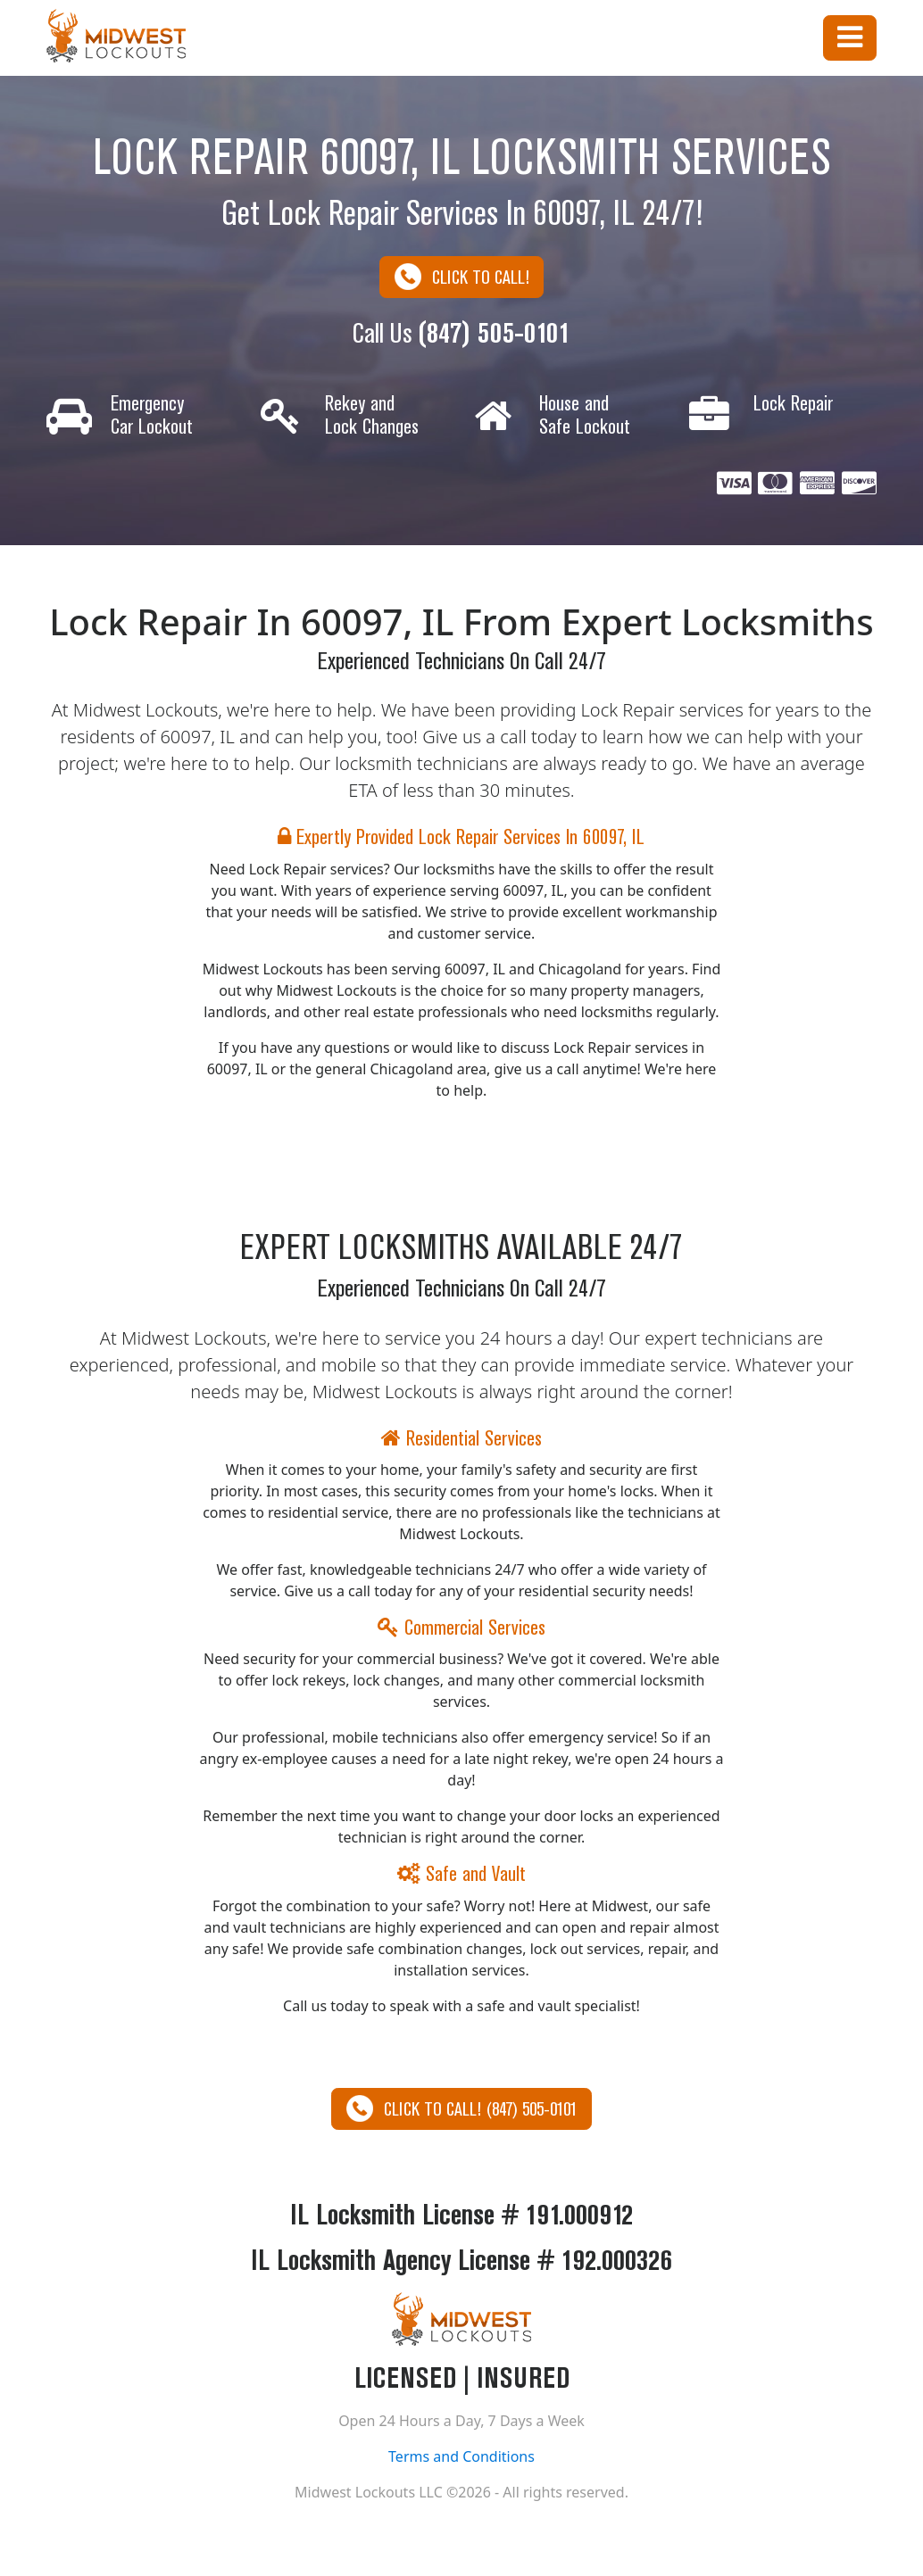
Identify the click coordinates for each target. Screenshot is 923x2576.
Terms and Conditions (461, 2458)
